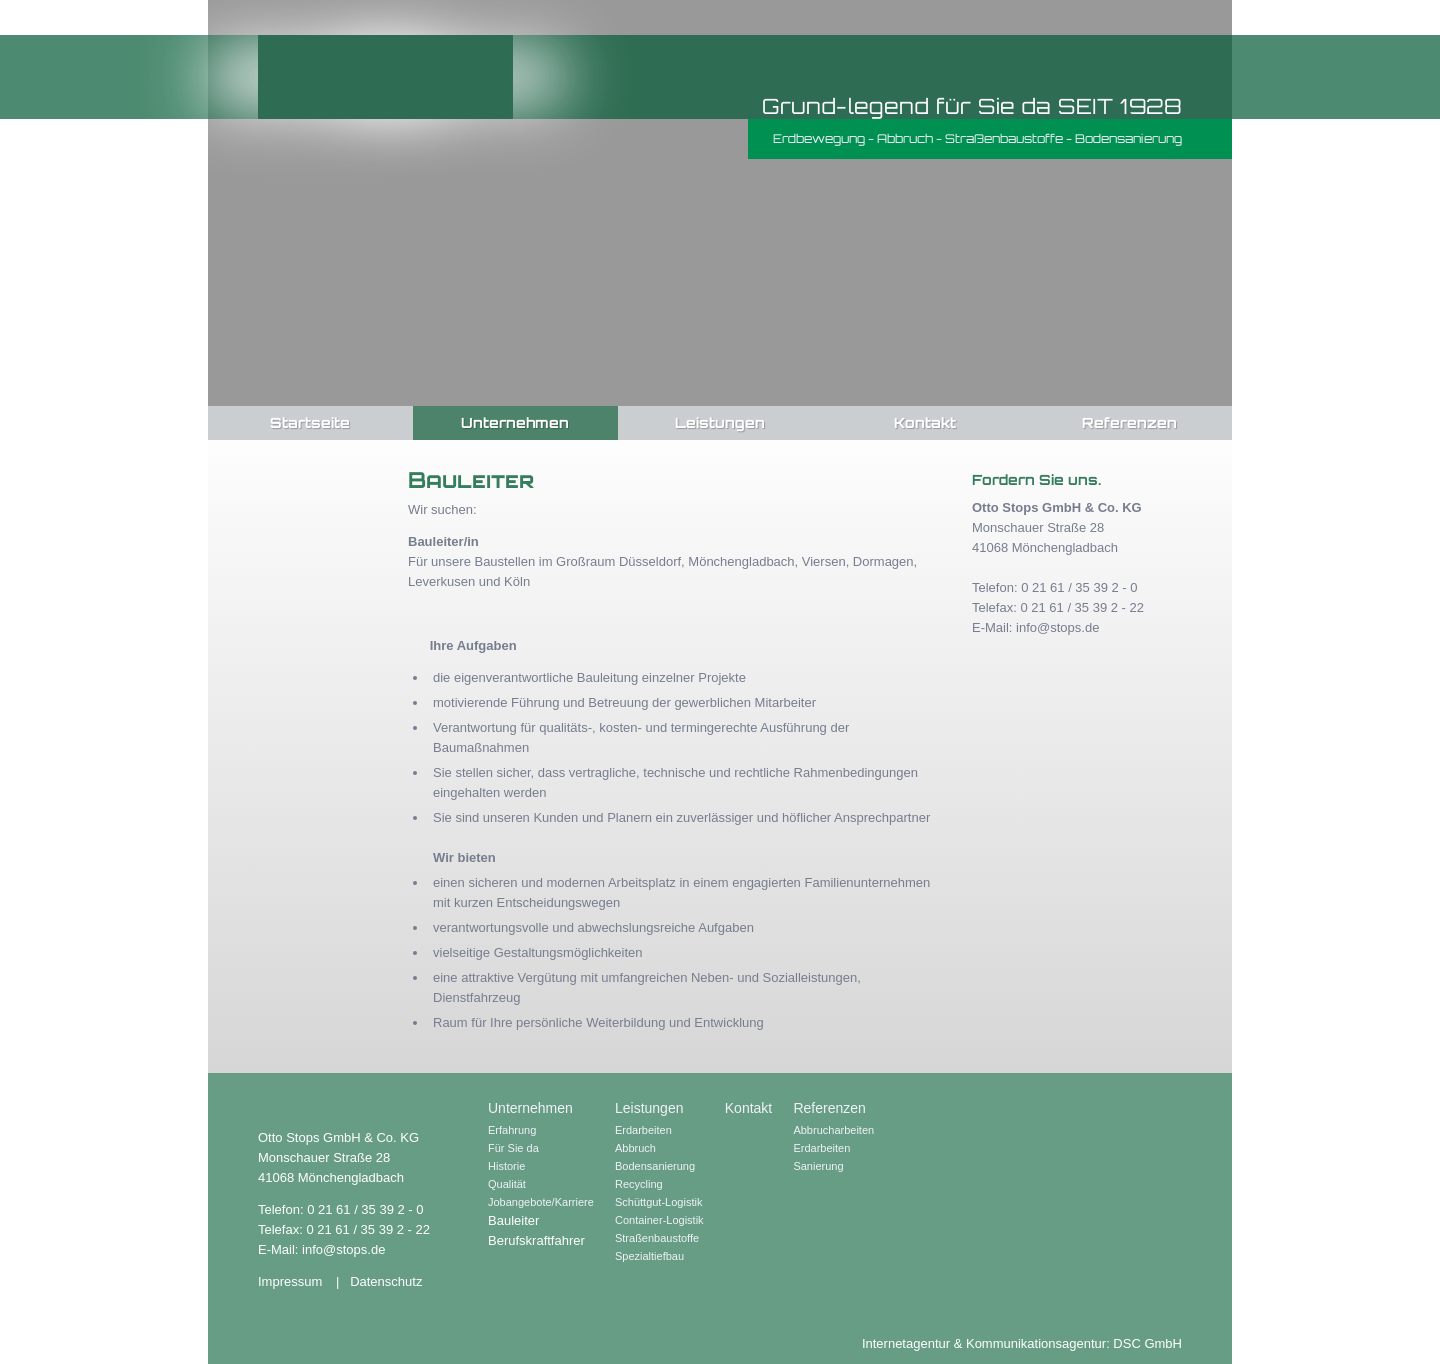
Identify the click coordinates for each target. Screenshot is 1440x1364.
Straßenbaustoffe (657, 1238)
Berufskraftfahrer (536, 1240)
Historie (506, 1166)
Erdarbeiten (643, 1130)
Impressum (290, 1281)
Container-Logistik (659, 1220)
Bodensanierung (655, 1166)
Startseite (310, 422)
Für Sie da (513, 1148)
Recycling (639, 1184)
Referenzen (1129, 422)
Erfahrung (512, 1130)
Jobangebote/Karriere (541, 1202)
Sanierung (818, 1166)
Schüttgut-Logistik (658, 1202)
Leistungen (720, 422)
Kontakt (925, 422)
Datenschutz (386, 1281)
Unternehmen (515, 422)
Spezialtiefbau (649, 1256)
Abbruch (635, 1148)
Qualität (507, 1184)
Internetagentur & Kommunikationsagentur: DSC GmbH (1022, 1343)
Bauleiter (513, 1220)
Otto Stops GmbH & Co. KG (385, 77)
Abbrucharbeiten (833, 1130)
